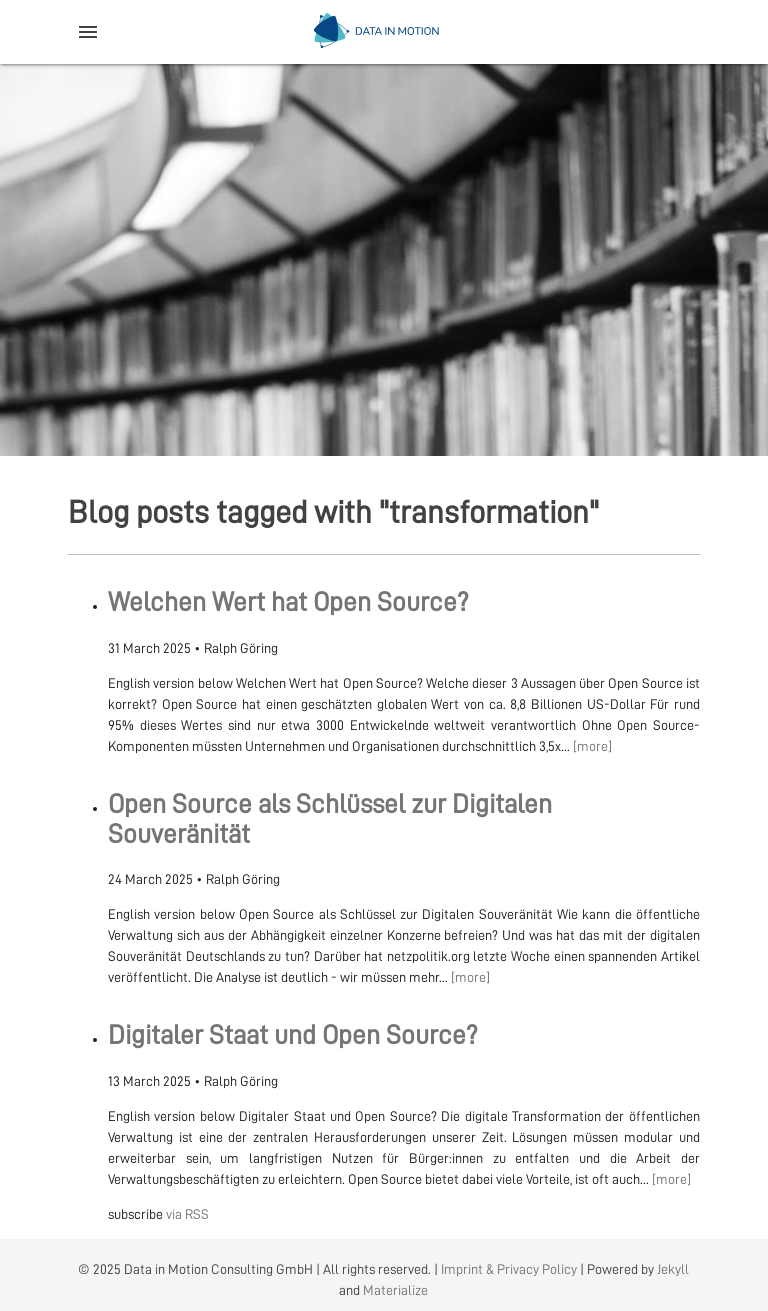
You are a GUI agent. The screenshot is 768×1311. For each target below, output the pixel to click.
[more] (592, 746)
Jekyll (673, 1269)
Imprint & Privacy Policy (509, 1269)
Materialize (395, 1290)
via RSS (187, 1214)
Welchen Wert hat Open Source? (288, 602)
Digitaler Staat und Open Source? (293, 1035)
